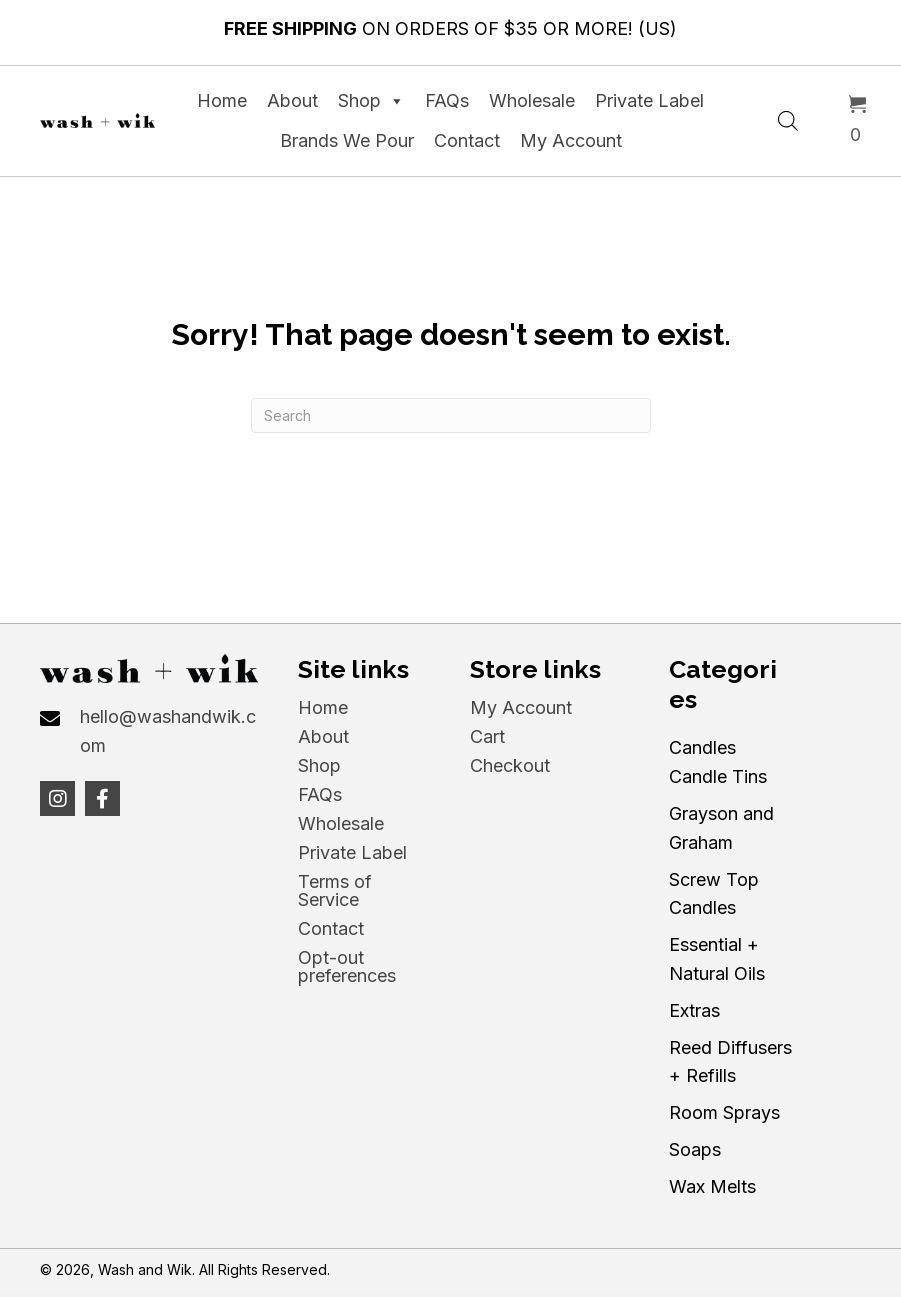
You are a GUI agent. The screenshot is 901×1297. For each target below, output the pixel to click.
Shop (371, 101)
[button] (57, 798)
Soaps (695, 1149)
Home (222, 100)
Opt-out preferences (347, 966)
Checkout (510, 765)
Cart (487, 736)
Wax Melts (712, 1186)
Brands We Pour (347, 140)
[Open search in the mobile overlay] (788, 118)
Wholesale (532, 100)
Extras (694, 1010)
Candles (702, 747)
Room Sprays (724, 1112)
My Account (571, 140)
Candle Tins (718, 776)
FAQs (447, 100)
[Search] (451, 415)
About (292, 100)
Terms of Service (335, 890)
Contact (467, 140)
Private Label (649, 100)
